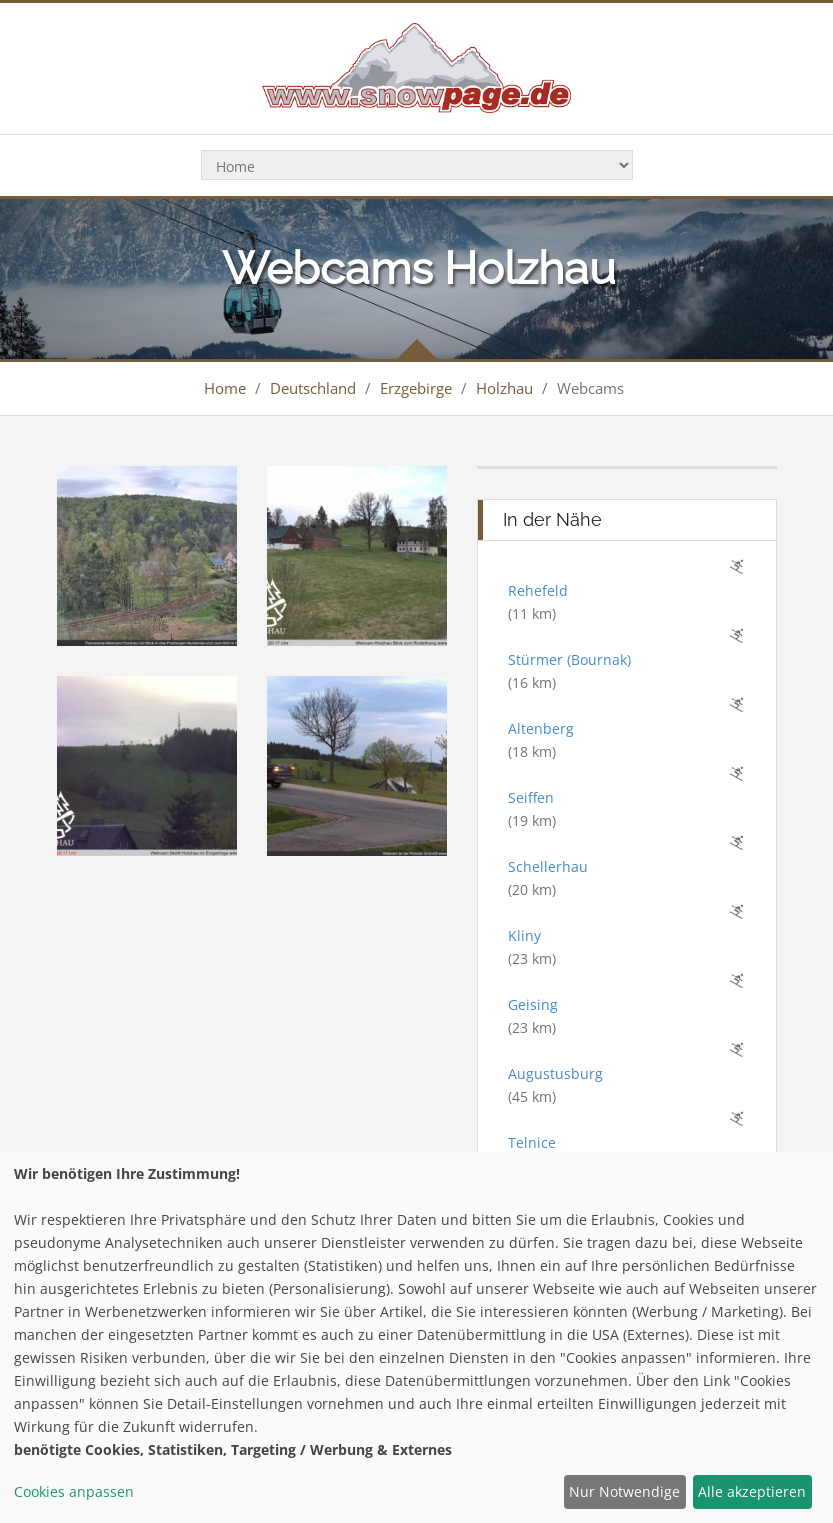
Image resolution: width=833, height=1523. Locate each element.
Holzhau (504, 388)
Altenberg (541, 728)
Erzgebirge (416, 388)
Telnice (532, 1142)
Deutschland (313, 388)
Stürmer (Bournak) (569, 659)
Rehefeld (538, 590)
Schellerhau (548, 866)
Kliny (524, 935)
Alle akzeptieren (752, 1491)
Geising (533, 1004)
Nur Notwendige (624, 1491)
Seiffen (531, 797)
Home (225, 388)
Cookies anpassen (74, 1491)
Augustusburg (555, 1073)
